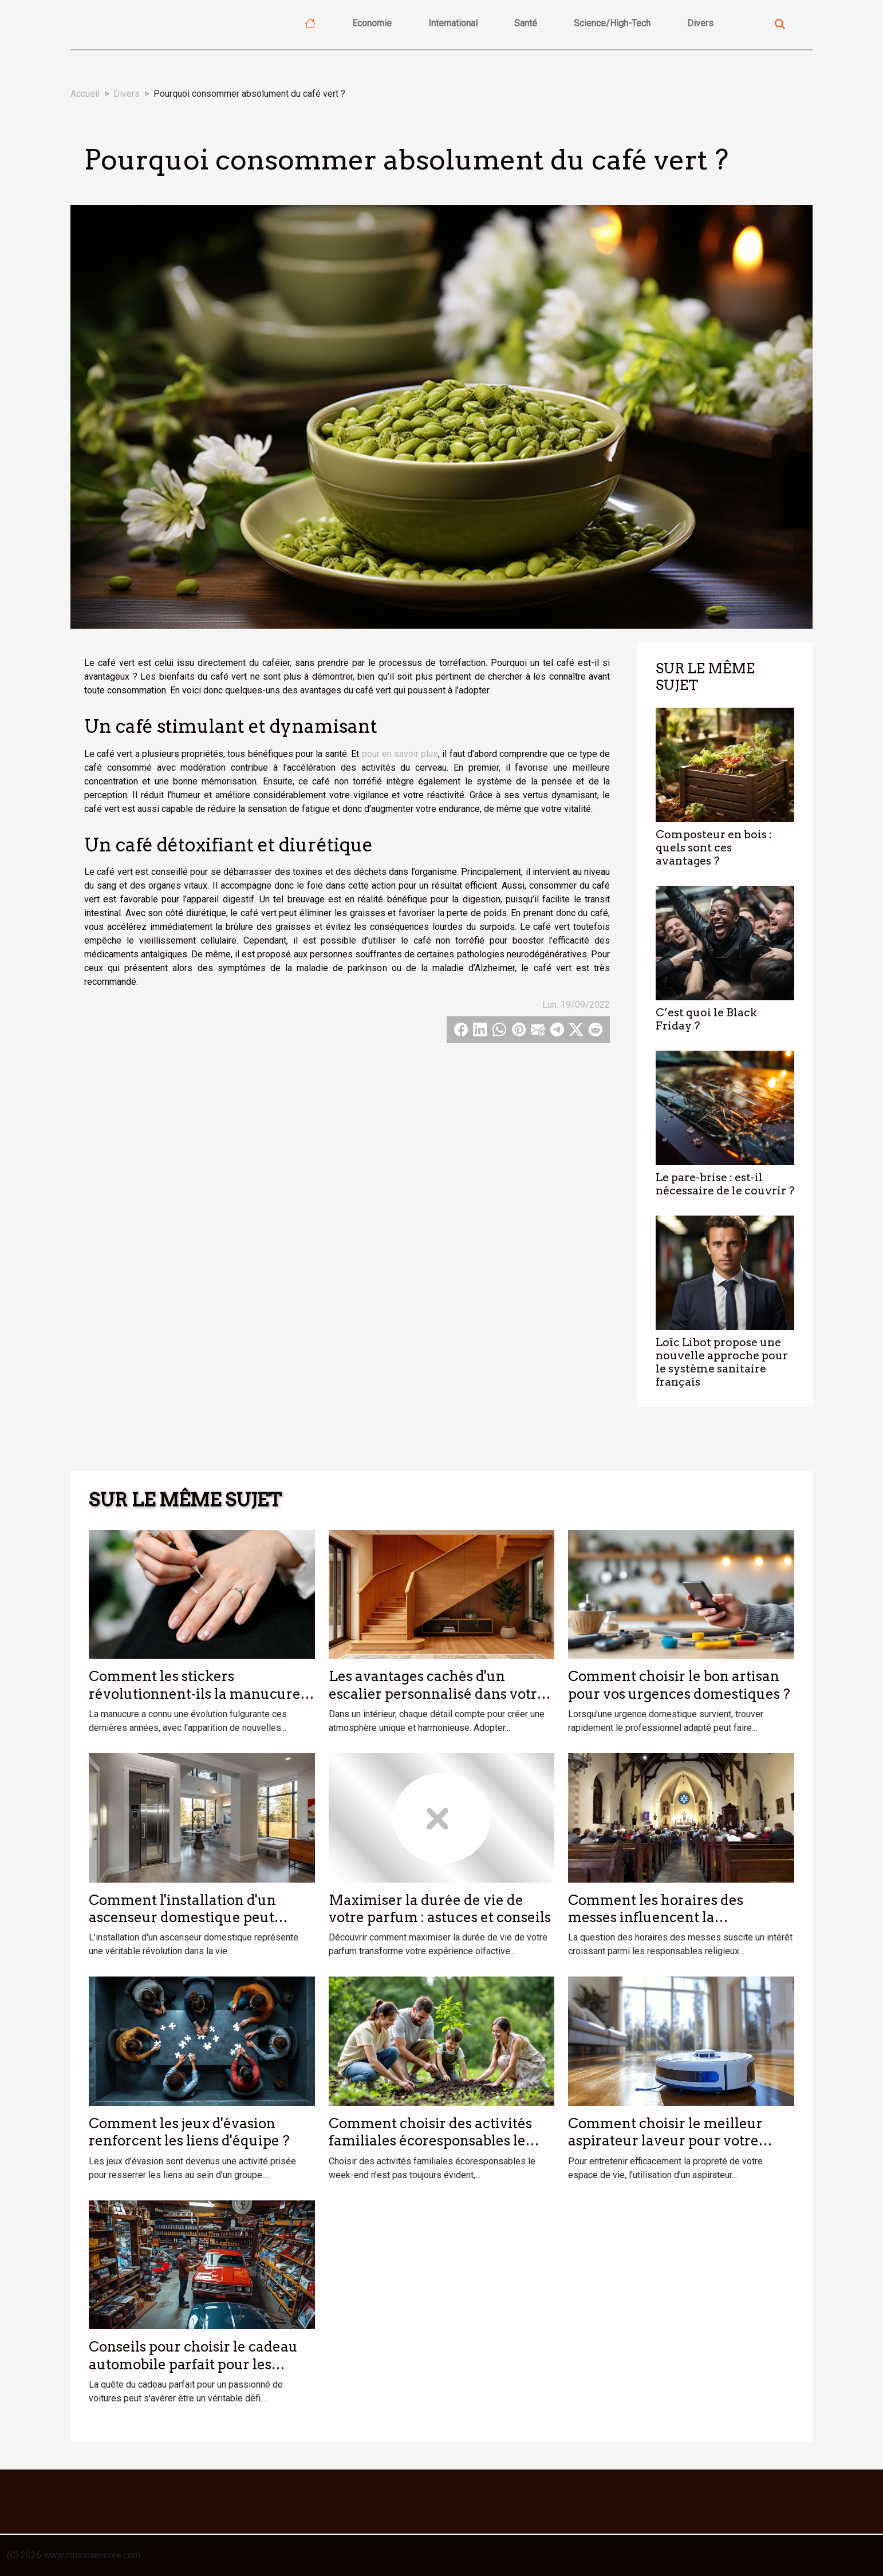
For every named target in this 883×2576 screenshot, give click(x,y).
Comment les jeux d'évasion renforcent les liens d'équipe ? (189, 2132)
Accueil (85, 93)
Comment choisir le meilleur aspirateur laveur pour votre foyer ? (665, 2141)
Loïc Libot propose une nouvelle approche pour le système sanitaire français (722, 1362)
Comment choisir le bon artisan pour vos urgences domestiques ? (679, 1685)
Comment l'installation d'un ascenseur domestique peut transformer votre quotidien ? (189, 1917)
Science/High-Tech (612, 23)
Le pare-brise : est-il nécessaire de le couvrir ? (725, 1184)
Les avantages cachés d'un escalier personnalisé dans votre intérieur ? (437, 1693)
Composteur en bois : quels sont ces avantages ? (714, 847)
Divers (700, 23)
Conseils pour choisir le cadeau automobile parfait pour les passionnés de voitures (193, 2364)
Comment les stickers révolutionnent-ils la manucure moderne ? (195, 1693)
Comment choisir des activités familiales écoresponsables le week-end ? (430, 2141)
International (453, 23)
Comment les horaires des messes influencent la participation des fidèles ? (655, 1917)
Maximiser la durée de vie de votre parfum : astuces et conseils (440, 1909)
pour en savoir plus (400, 753)
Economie (372, 23)
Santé (525, 23)
